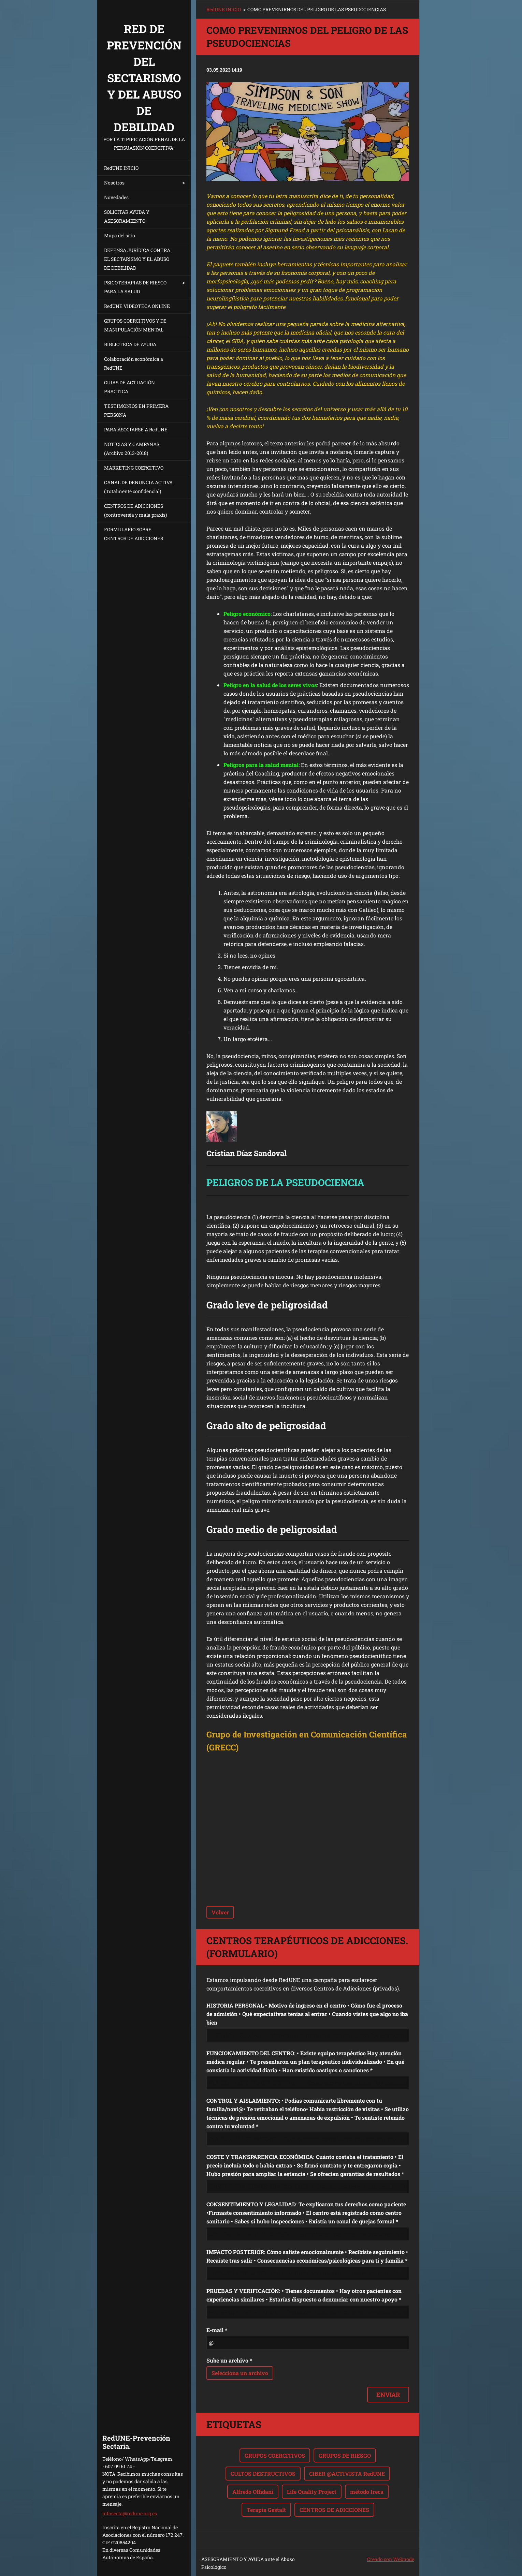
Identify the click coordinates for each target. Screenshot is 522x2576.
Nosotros (114, 182)
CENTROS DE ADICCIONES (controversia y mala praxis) (135, 510)
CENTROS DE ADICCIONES (334, 2509)
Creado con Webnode (390, 2559)
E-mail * (216, 2330)
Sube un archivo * (229, 2360)
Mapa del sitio (119, 235)
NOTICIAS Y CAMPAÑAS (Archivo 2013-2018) (131, 448)
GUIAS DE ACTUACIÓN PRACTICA (129, 387)
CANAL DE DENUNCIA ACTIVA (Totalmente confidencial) (138, 486)
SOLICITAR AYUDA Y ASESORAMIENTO (126, 216)
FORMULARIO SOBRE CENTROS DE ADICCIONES (133, 534)
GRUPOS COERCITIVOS (275, 2455)
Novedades (116, 197)
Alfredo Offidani (252, 2491)
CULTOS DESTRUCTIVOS (263, 2473)
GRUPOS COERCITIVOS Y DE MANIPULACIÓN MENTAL (135, 325)
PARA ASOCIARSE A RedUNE (136, 429)
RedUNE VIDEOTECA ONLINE (137, 306)
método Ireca (366, 2491)
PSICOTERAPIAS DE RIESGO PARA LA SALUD (135, 287)
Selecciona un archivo (240, 2373)
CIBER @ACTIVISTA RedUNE (347, 2473)
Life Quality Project (311, 2491)
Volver (220, 1912)
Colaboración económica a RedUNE (133, 363)
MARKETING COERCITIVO (133, 467)
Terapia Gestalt (266, 2509)
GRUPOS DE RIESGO (345, 2455)
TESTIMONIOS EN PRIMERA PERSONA (136, 410)
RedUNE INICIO (121, 168)
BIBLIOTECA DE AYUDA (130, 344)
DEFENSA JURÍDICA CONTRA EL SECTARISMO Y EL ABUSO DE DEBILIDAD (137, 259)
